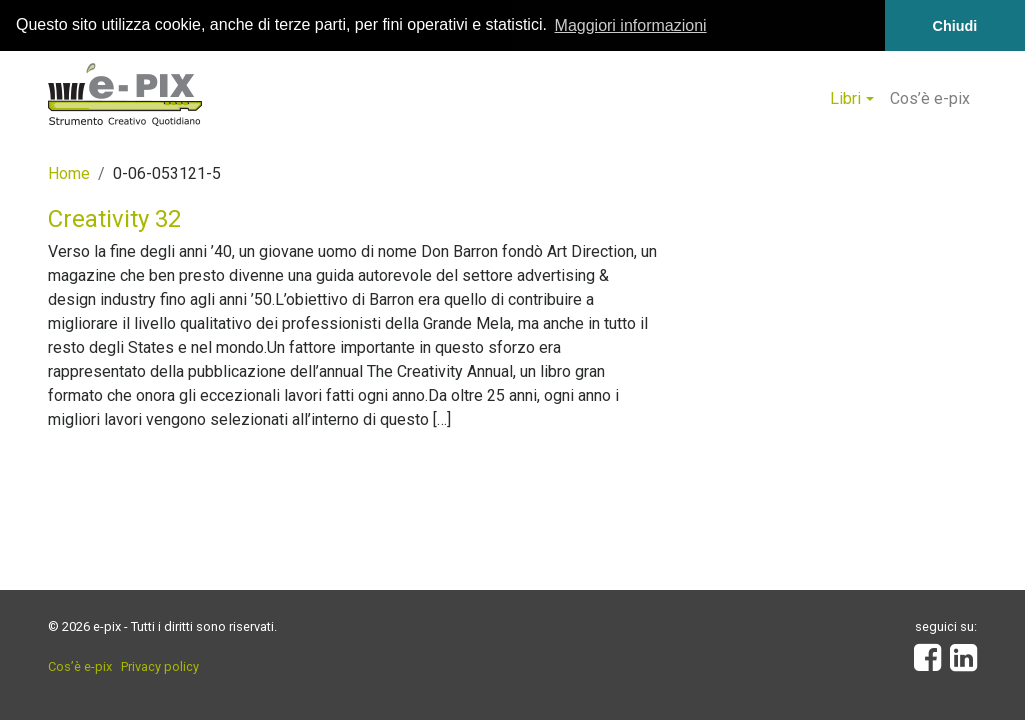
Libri (845, 97)
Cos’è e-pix (930, 97)
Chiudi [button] (955, 26)
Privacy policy (160, 666)
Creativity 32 (114, 219)
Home (69, 173)
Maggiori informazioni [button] (631, 25)
